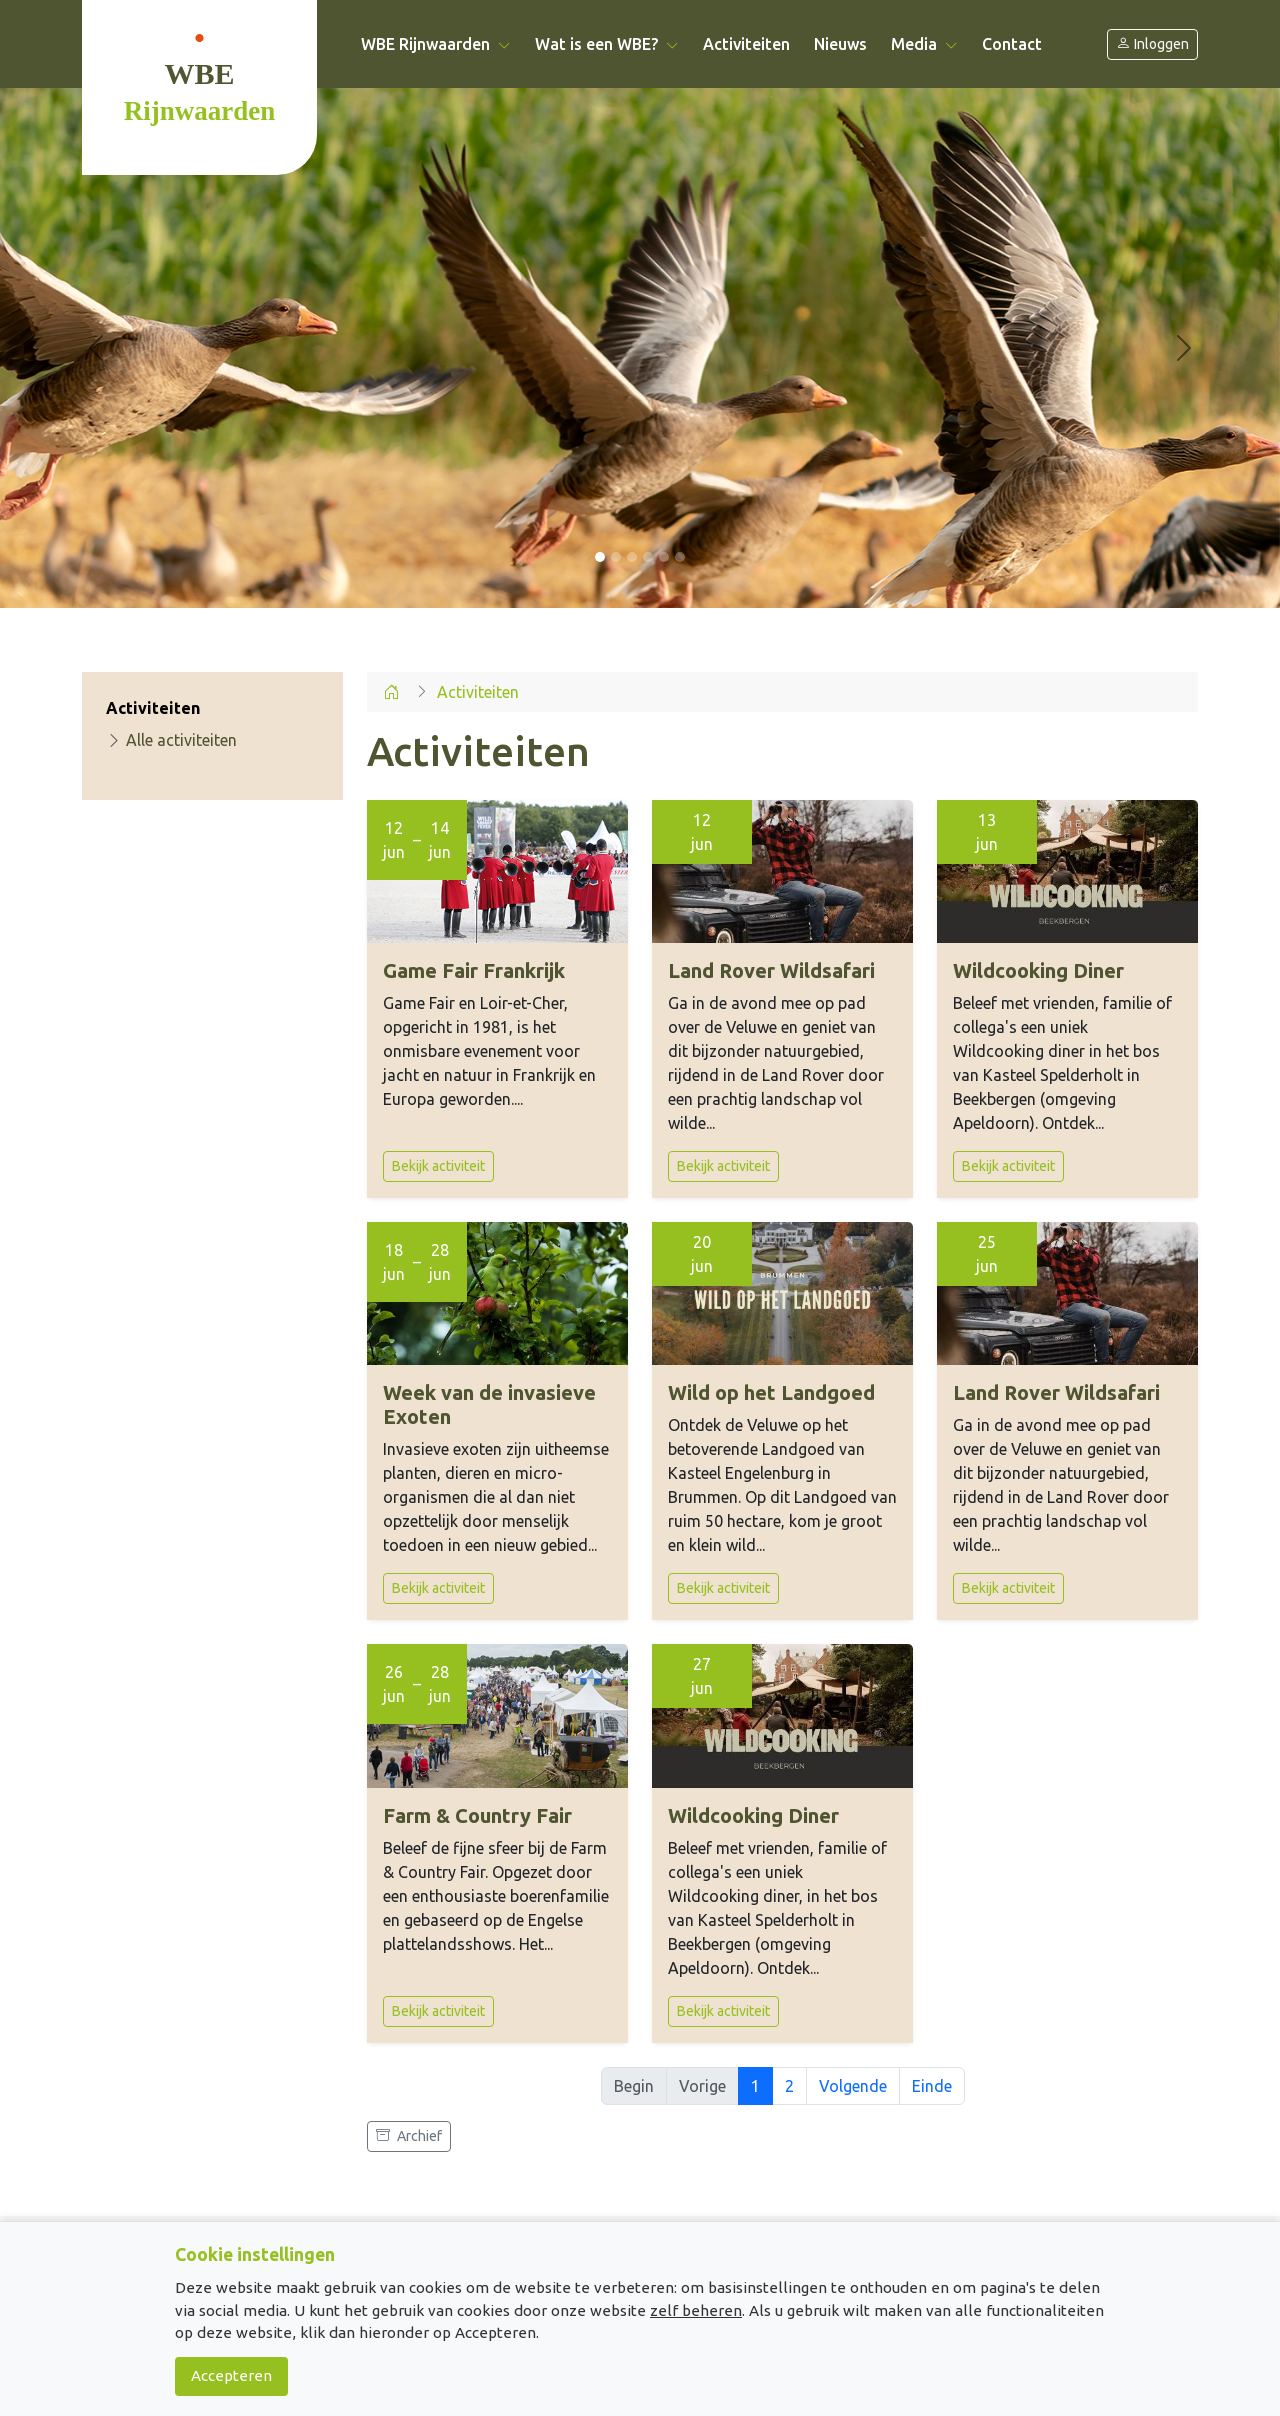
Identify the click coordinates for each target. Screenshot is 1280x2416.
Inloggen (1152, 44)
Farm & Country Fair (477, 1815)
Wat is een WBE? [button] (607, 44)
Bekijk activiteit (438, 1166)
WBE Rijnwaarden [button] (436, 44)
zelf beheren (696, 2310)
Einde (932, 2086)
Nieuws (840, 44)
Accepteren (231, 2375)
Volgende (853, 2086)
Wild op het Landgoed (771, 1392)
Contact (1012, 44)
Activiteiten (746, 44)
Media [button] (924, 44)
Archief (409, 2136)
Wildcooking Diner (1038, 970)
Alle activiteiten (171, 740)
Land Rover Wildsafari (771, 970)
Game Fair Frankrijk (474, 970)
